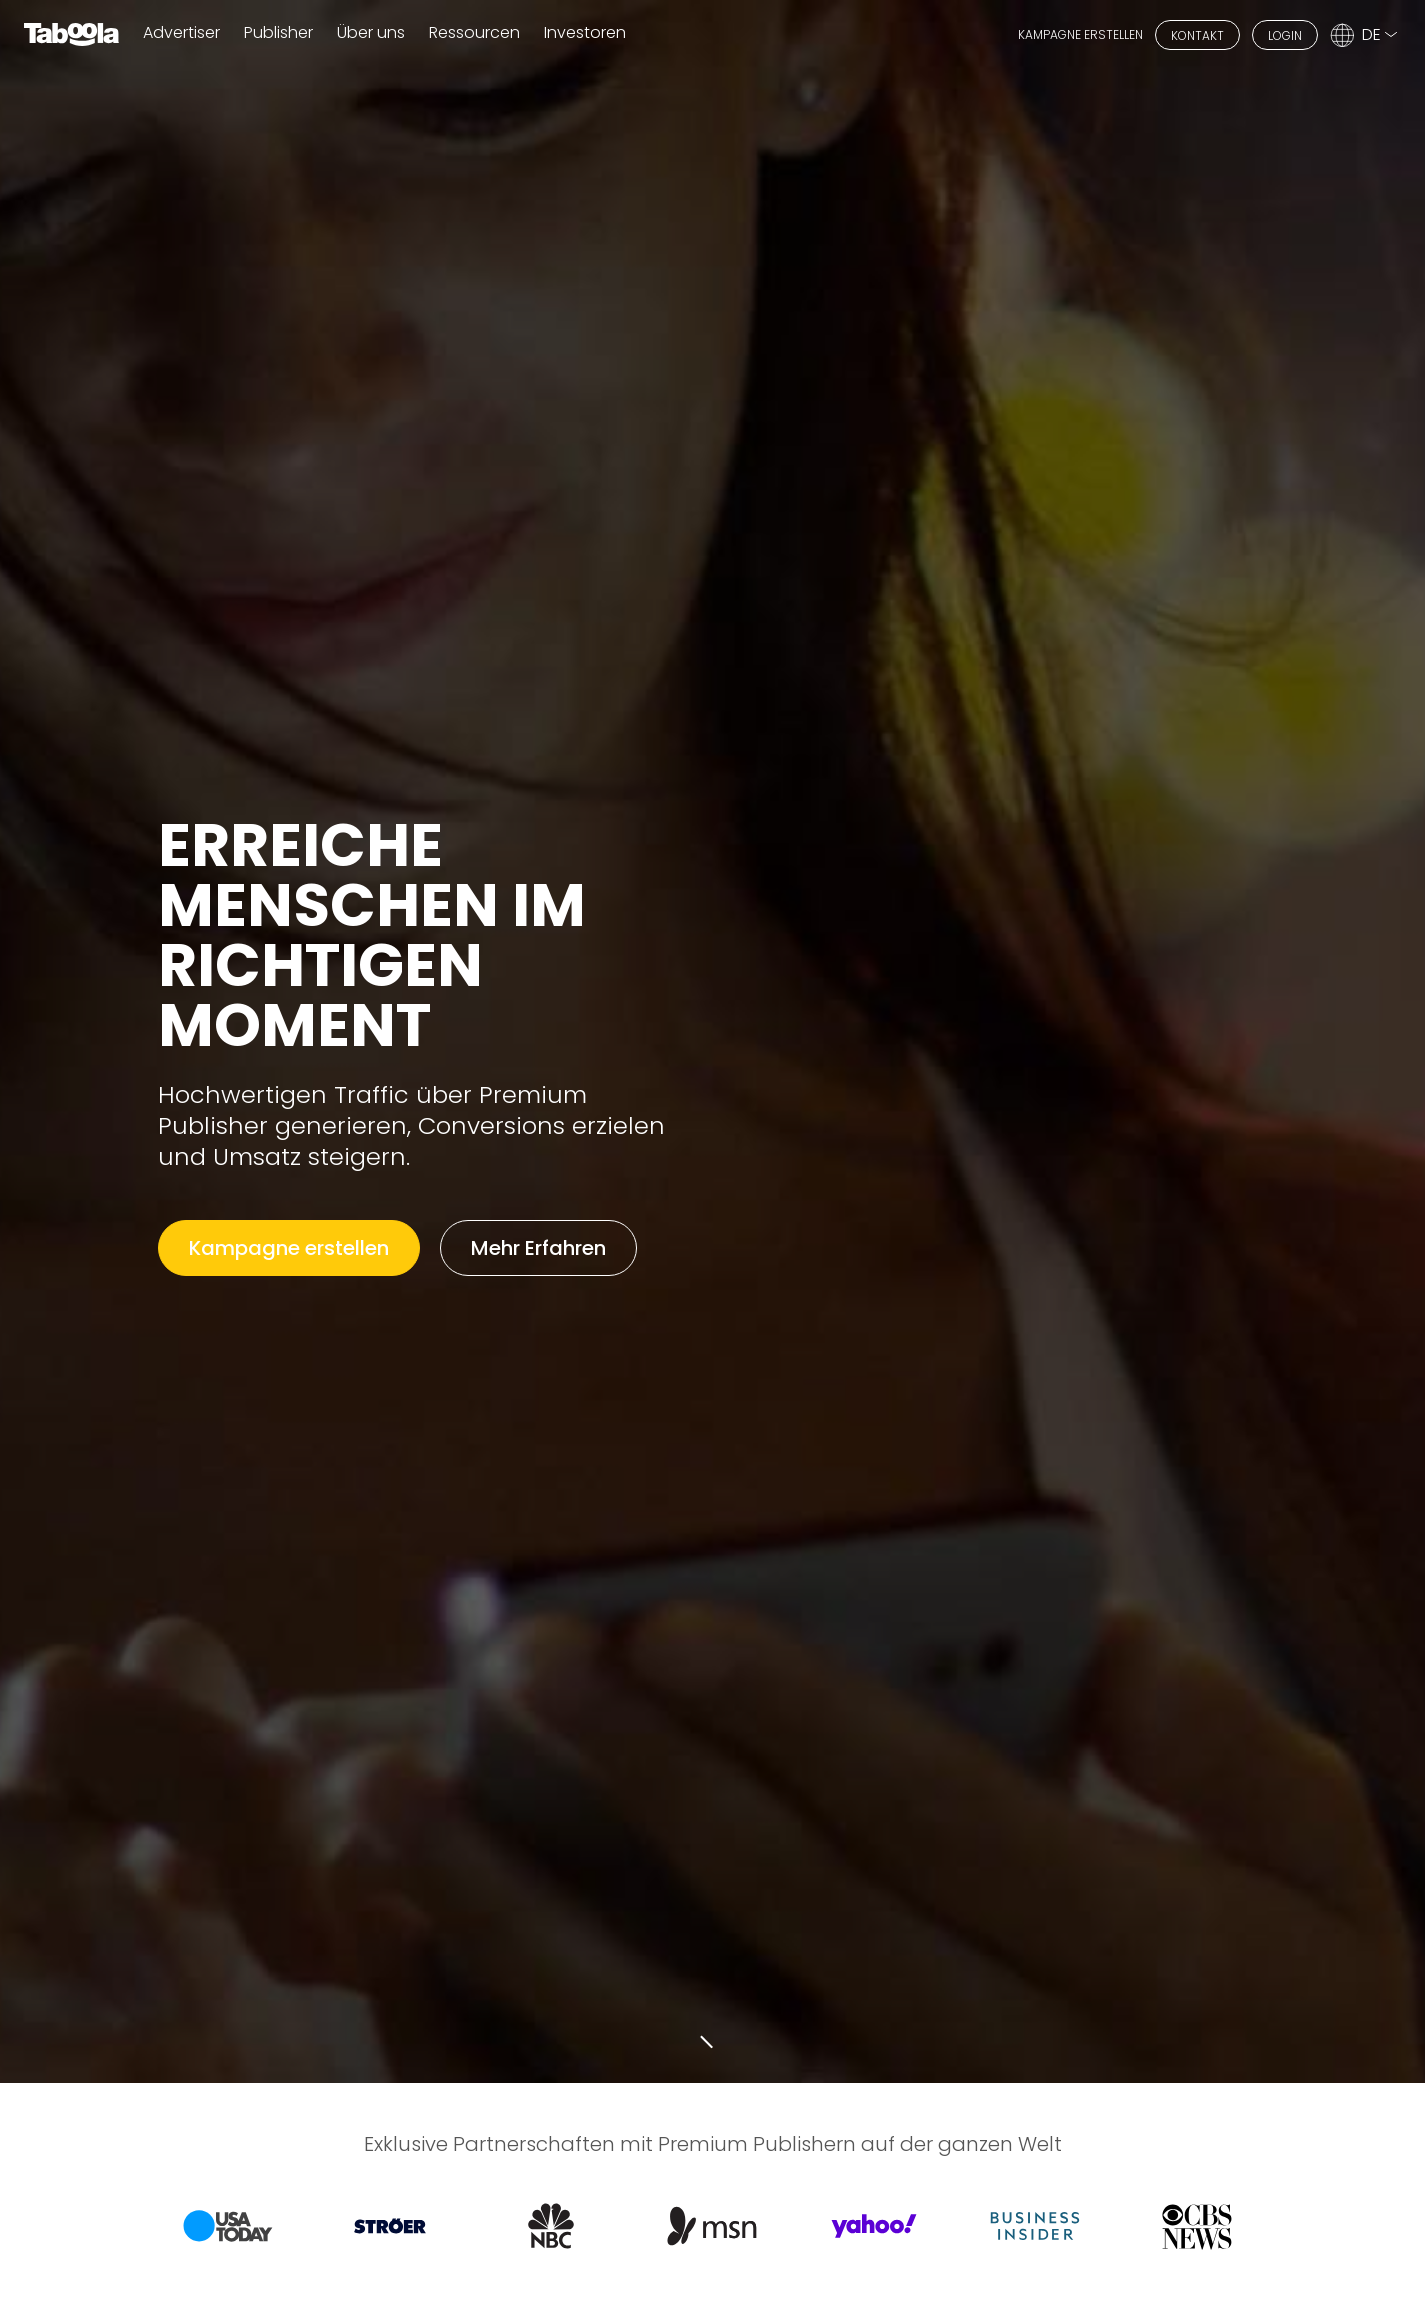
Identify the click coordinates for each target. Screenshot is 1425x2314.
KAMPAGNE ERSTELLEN (1080, 34)
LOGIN (1285, 35)
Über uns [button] (371, 33)
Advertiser (181, 33)
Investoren (585, 33)
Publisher (278, 33)
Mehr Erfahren (538, 1248)
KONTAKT (1197, 35)
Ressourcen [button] (474, 33)
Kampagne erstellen (289, 1248)
